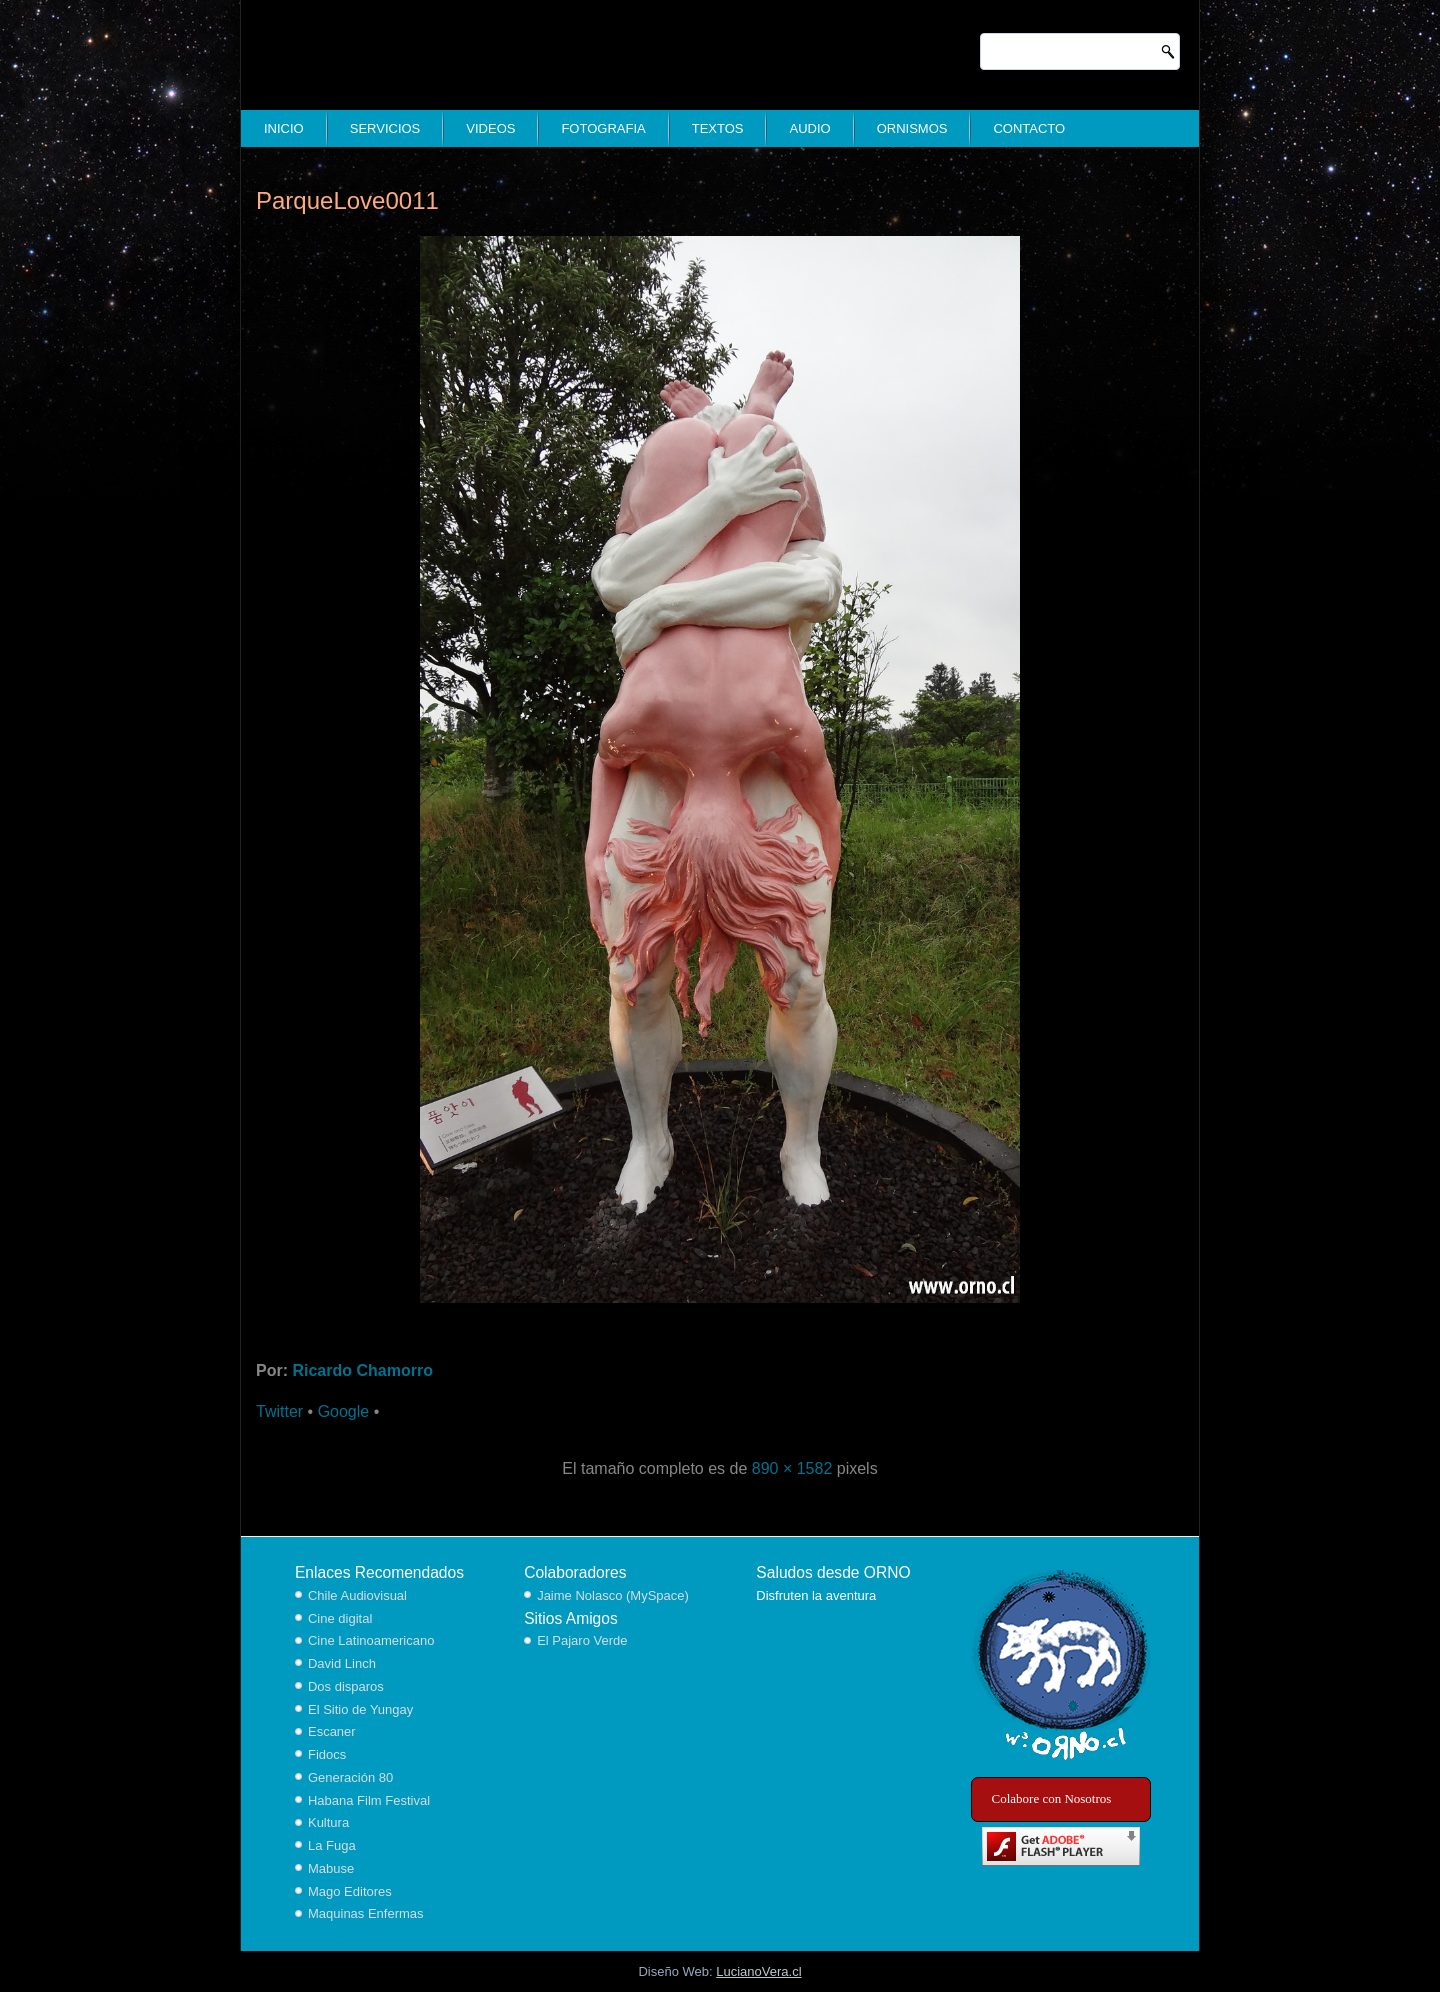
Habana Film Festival (369, 1800)
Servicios (385, 128)
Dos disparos (346, 1686)
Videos (490, 128)
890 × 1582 (792, 1468)
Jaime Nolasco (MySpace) (613, 1595)
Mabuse (331, 1868)
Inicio (284, 128)
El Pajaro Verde (582, 1640)
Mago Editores (350, 1891)
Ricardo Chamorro (362, 1370)
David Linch (342, 1663)
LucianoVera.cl (758, 1971)
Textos (718, 128)
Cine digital (340, 1618)
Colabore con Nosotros (1052, 1798)
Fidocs (327, 1754)
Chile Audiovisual (357, 1595)
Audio (809, 128)
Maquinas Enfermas (366, 1913)
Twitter (279, 1411)
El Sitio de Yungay (360, 1709)
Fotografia (603, 128)
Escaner (332, 1731)
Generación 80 (350, 1777)
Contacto (1029, 128)
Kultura (328, 1822)
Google (344, 1411)
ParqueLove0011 (347, 200)
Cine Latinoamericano (371, 1640)
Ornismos (912, 128)
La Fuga (332, 1845)
